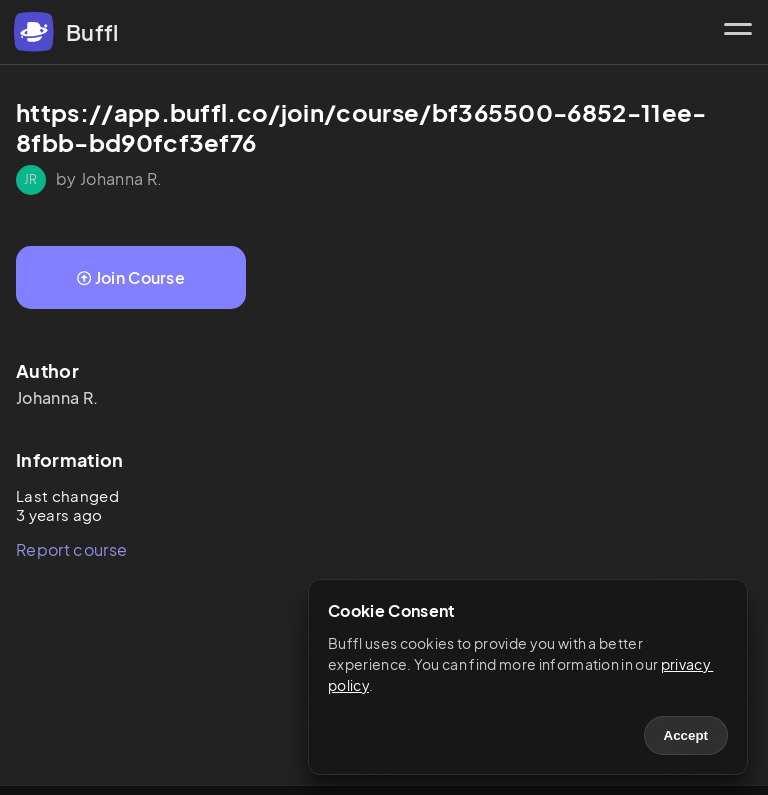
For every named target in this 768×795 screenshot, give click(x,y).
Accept (686, 735)
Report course (71, 549)
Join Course (131, 277)
